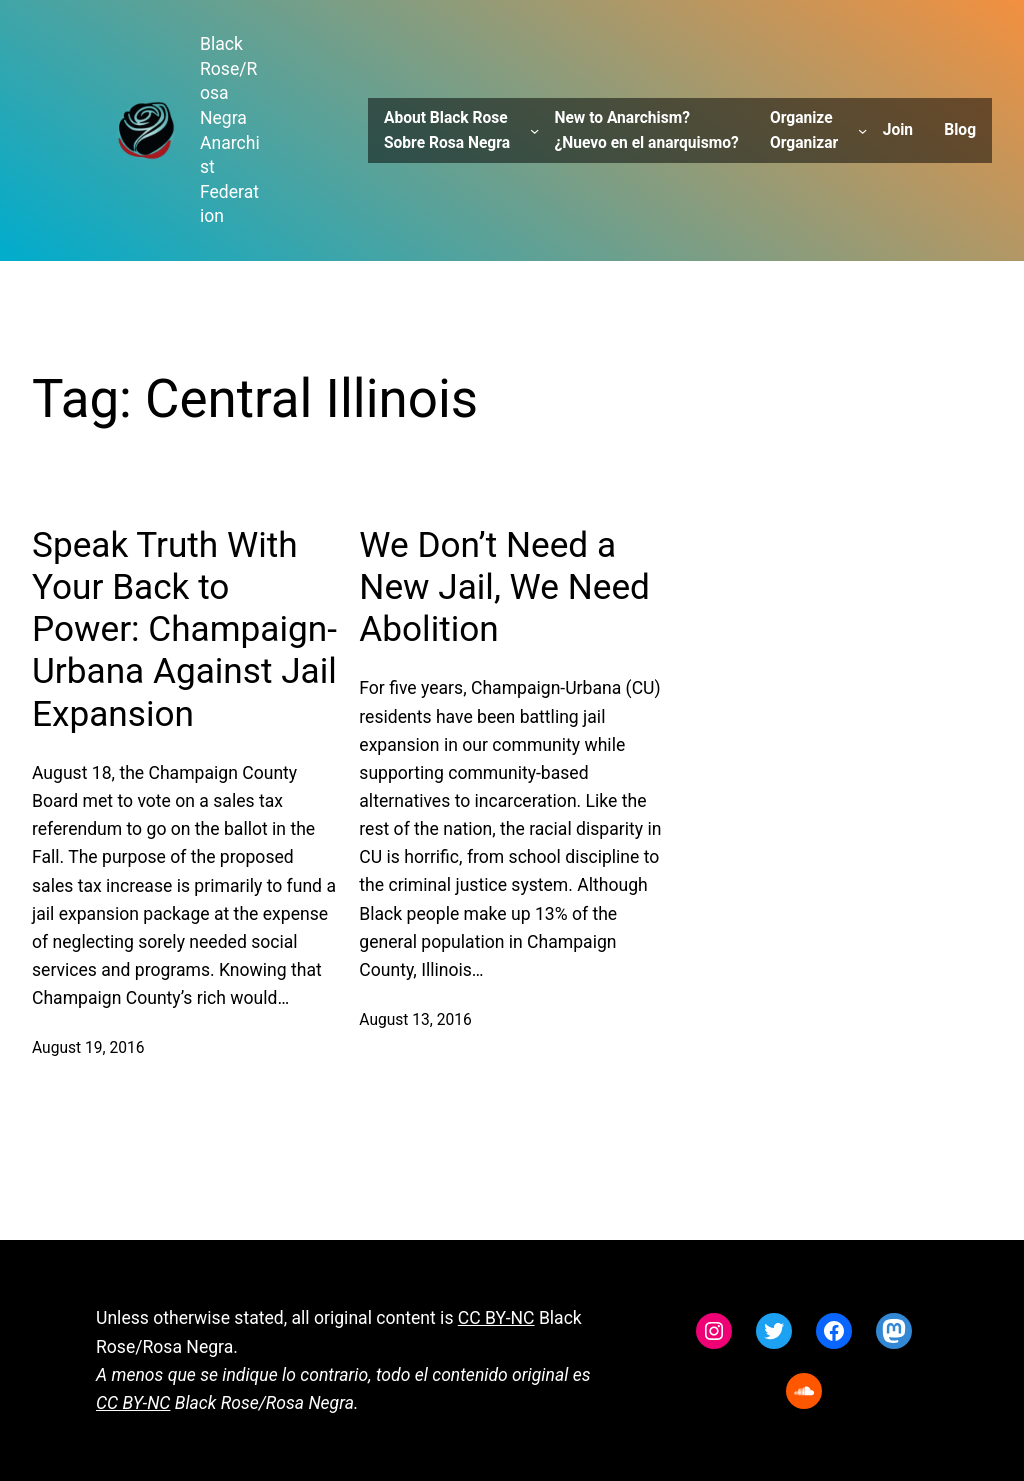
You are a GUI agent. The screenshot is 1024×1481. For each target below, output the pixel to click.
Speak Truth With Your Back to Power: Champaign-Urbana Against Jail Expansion (184, 629)
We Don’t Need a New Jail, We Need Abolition (504, 587)
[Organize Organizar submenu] (862, 130)
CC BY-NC (496, 1318)
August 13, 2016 (415, 1020)
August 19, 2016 (88, 1048)
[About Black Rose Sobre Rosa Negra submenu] (534, 130)
